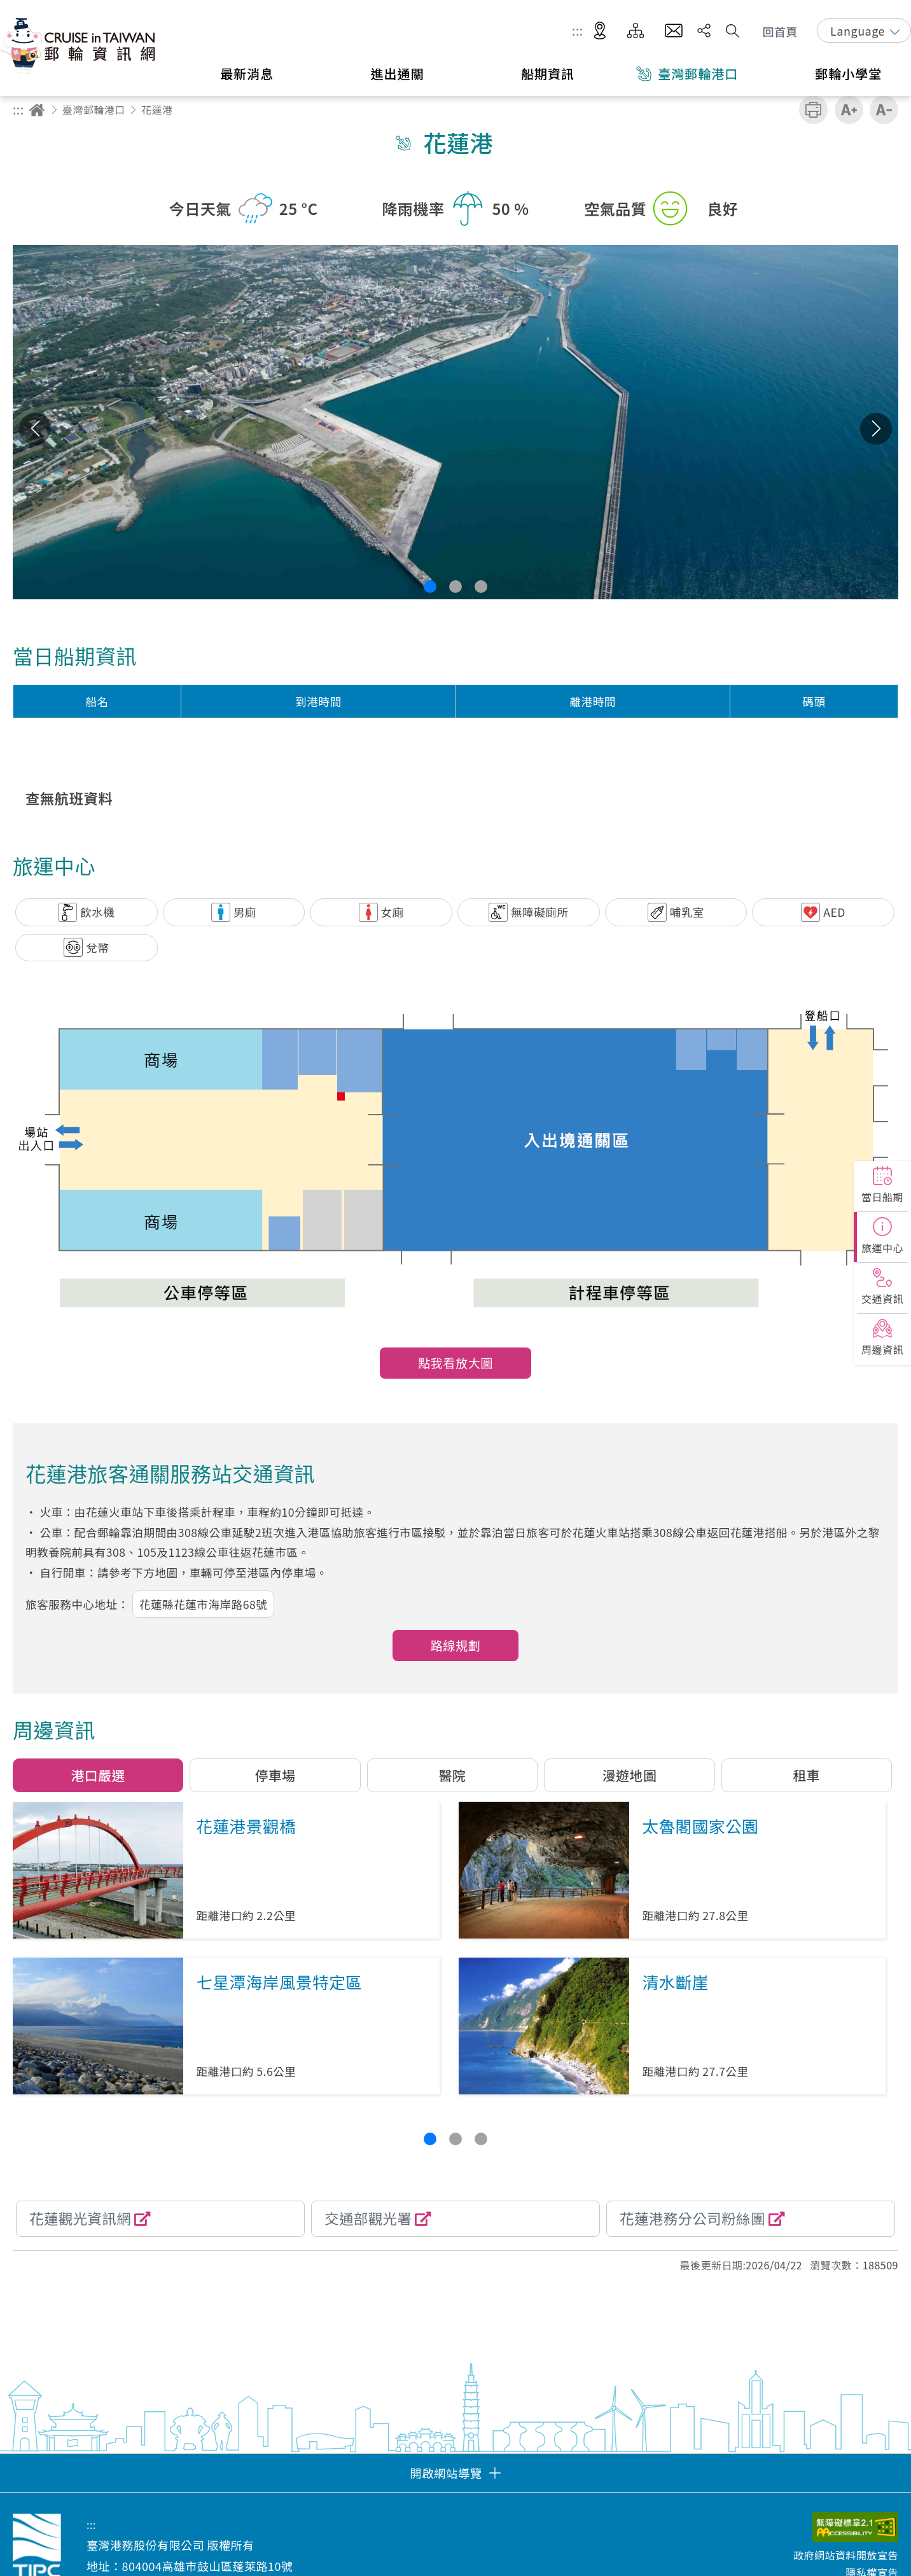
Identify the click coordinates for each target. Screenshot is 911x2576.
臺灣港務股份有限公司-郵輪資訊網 (79, 45)
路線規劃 (456, 1645)
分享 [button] (704, 31)
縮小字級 (884, 109)
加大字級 (849, 109)
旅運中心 (882, 1247)
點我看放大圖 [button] (455, 1363)
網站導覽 (635, 31)
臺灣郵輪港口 (93, 109)
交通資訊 (882, 1298)
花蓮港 (157, 109)
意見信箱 (673, 31)
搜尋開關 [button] (732, 31)
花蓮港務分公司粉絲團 (692, 2218)
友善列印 (813, 109)
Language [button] (857, 30)
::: (577, 30)
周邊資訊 (882, 1349)
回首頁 (780, 31)
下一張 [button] (876, 429)
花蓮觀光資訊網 (80, 2218)
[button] (430, 586)
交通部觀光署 (368, 2218)
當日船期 (882, 1196)
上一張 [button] (35, 429)
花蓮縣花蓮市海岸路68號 (203, 1604)
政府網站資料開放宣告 (845, 2555)
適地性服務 (599, 31)
